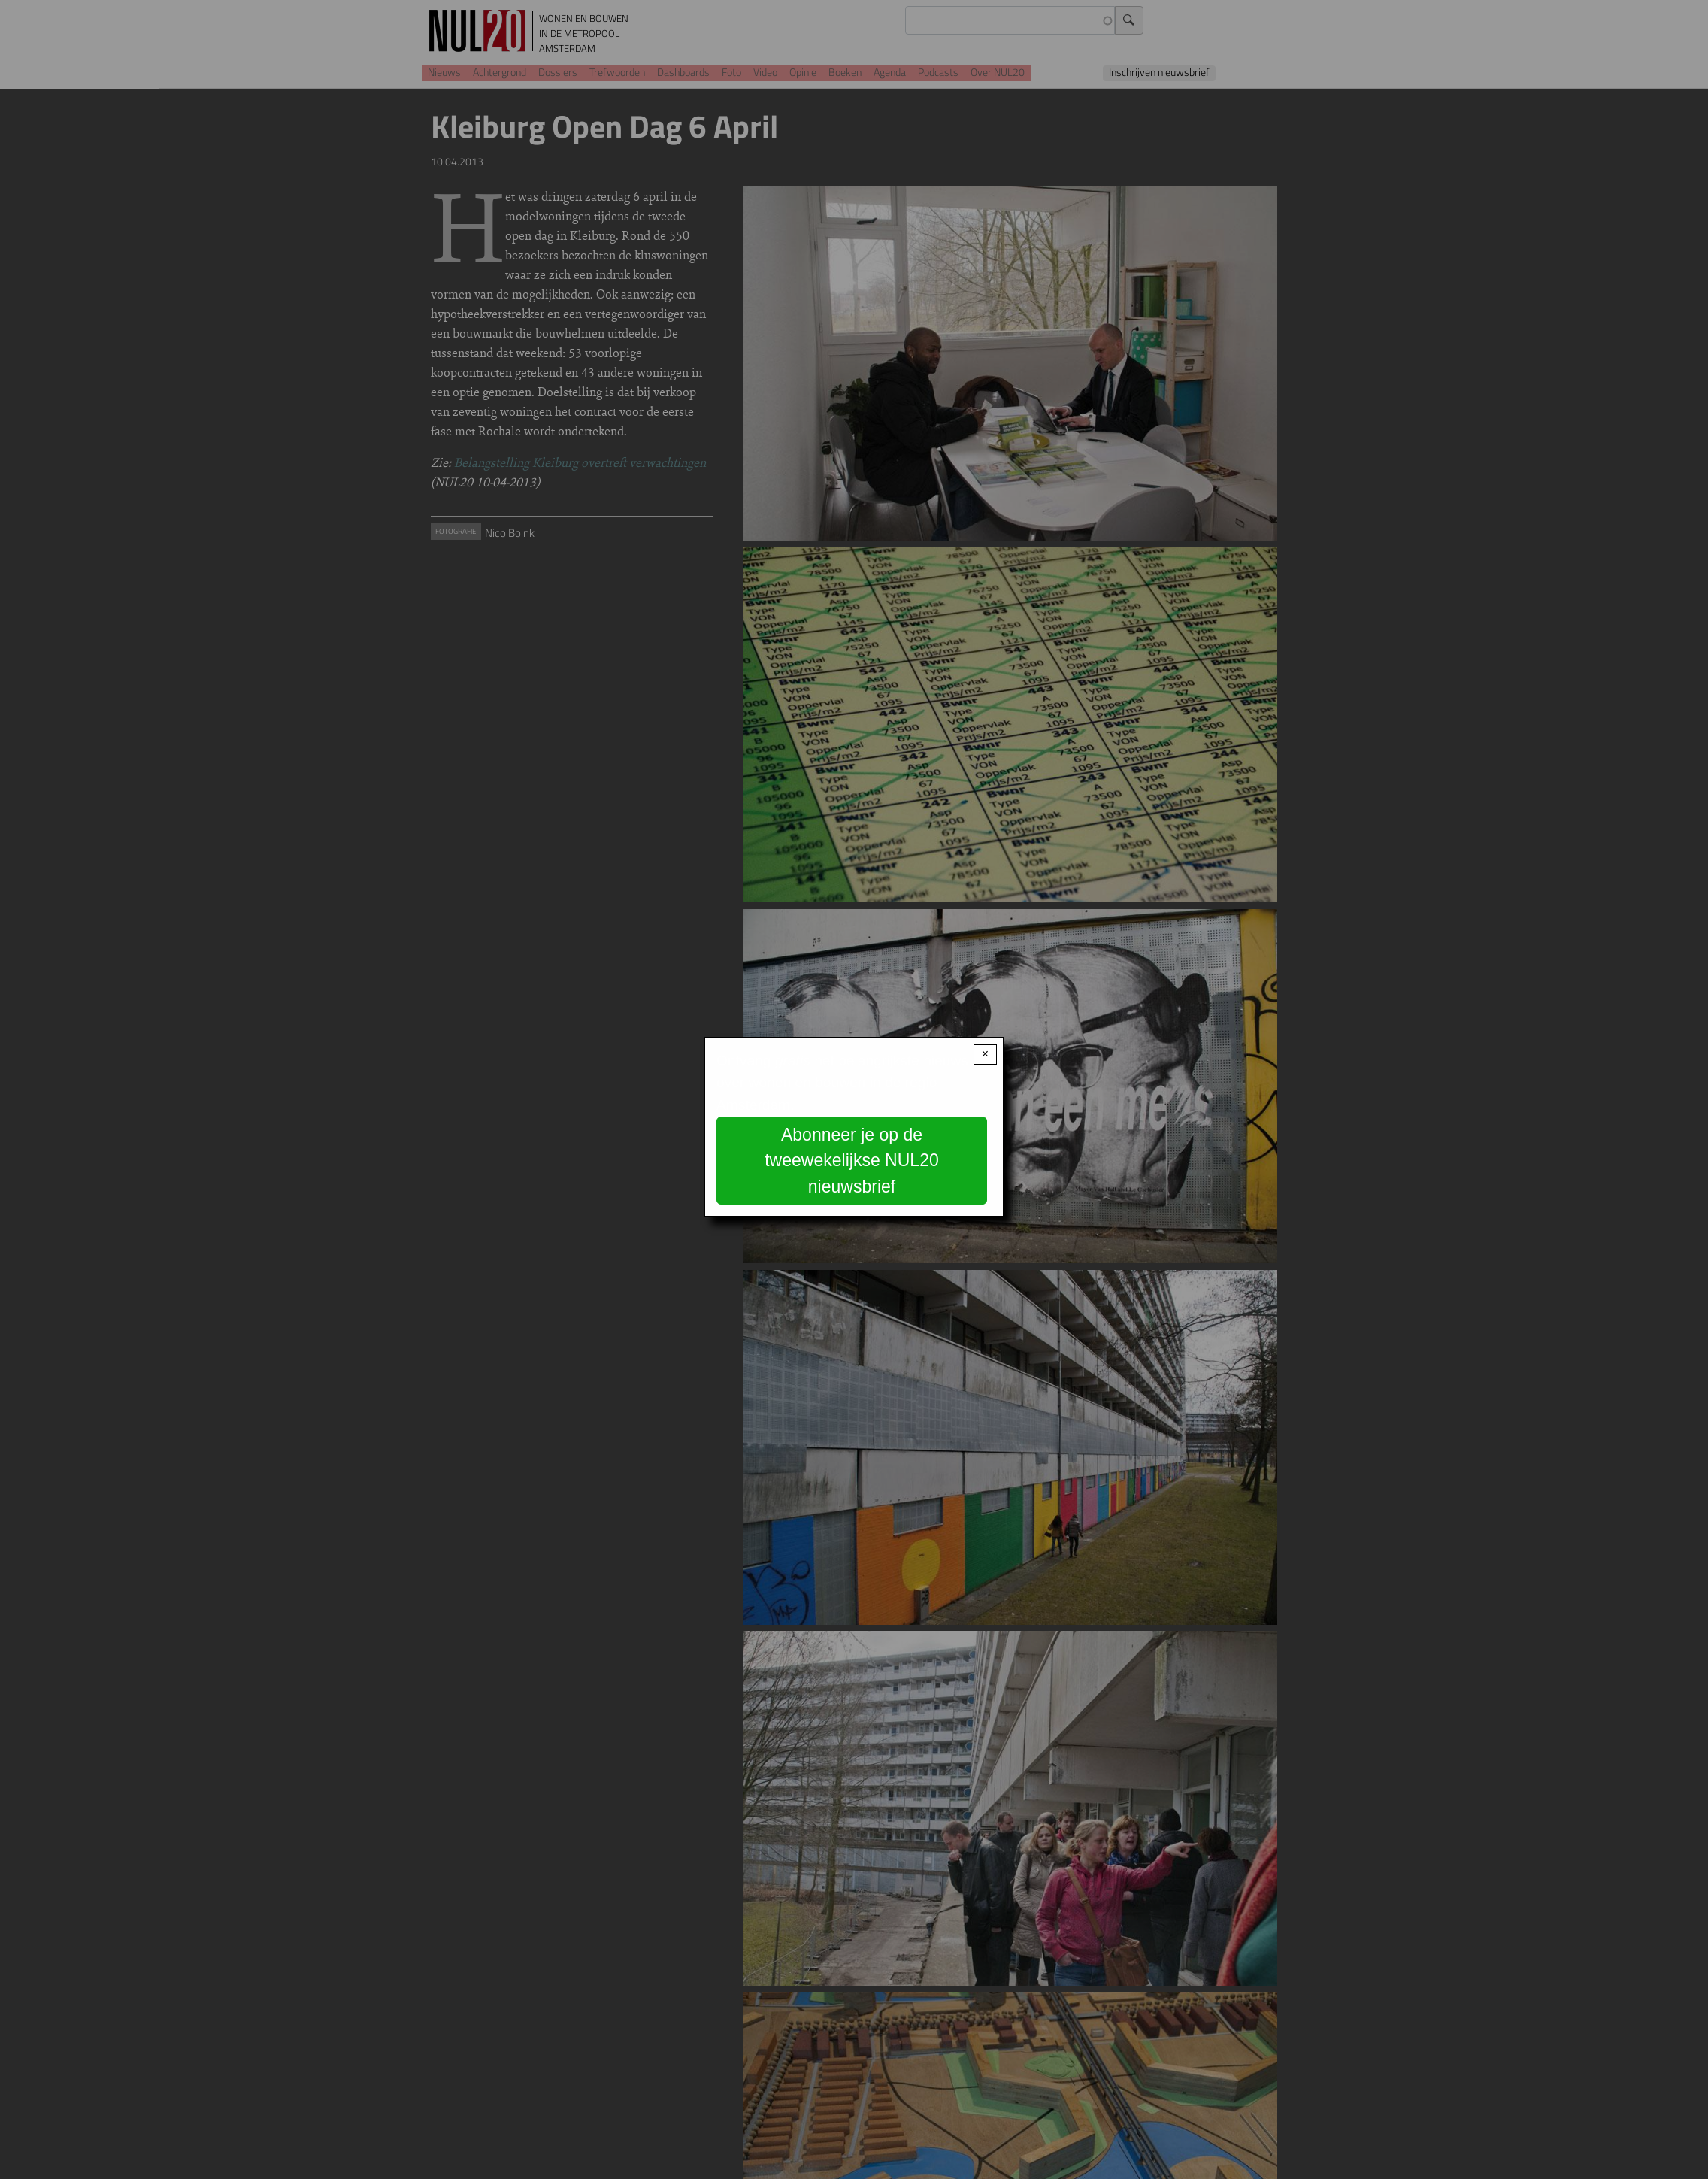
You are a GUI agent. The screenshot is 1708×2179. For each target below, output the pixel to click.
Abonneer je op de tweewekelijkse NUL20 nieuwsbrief (852, 1160)
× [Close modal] (985, 1053)
